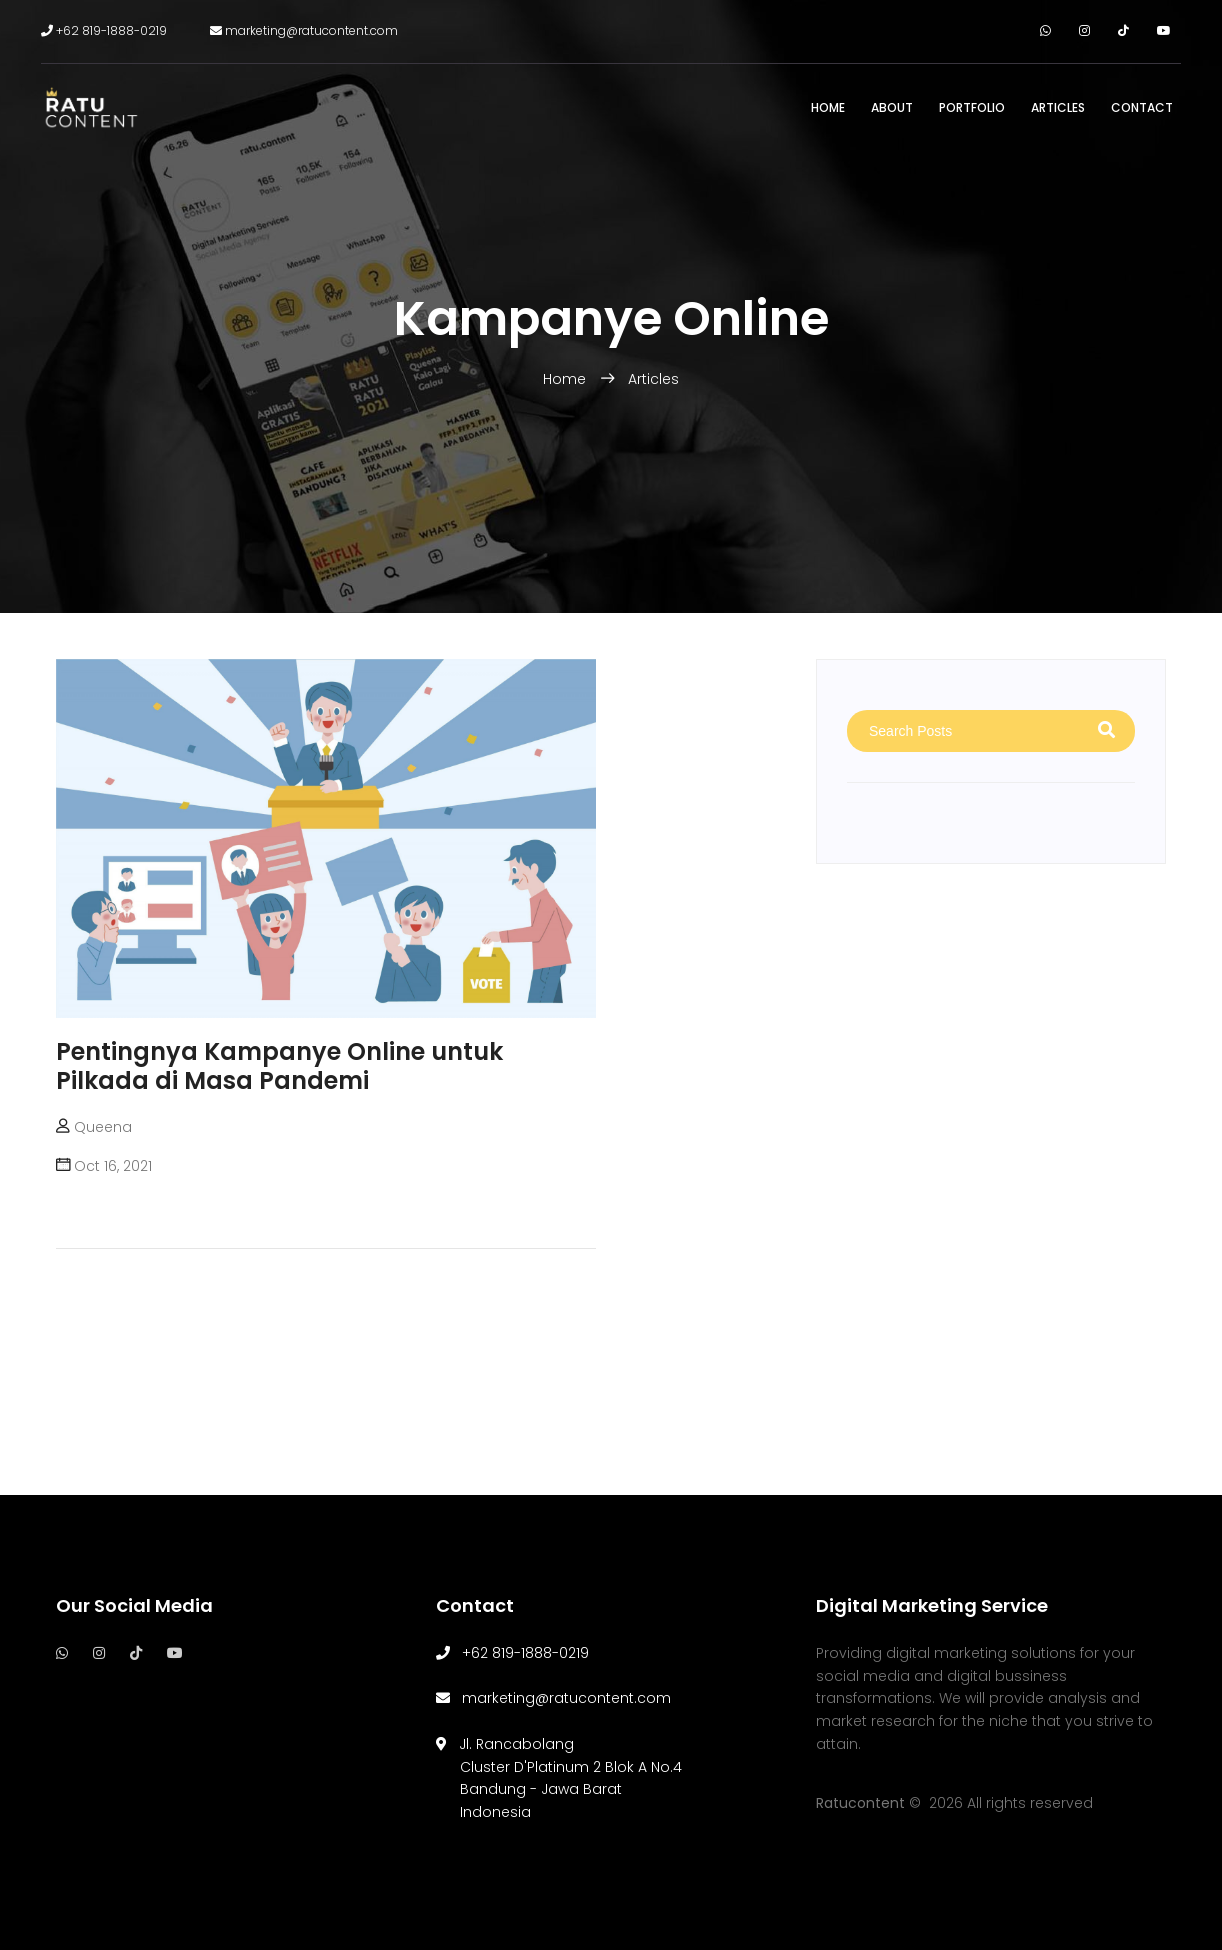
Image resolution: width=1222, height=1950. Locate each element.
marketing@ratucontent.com (304, 30)
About (892, 107)
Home (828, 107)
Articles (1058, 107)
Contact (1142, 107)
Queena (103, 1127)
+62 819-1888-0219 (104, 30)
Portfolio (972, 107)
